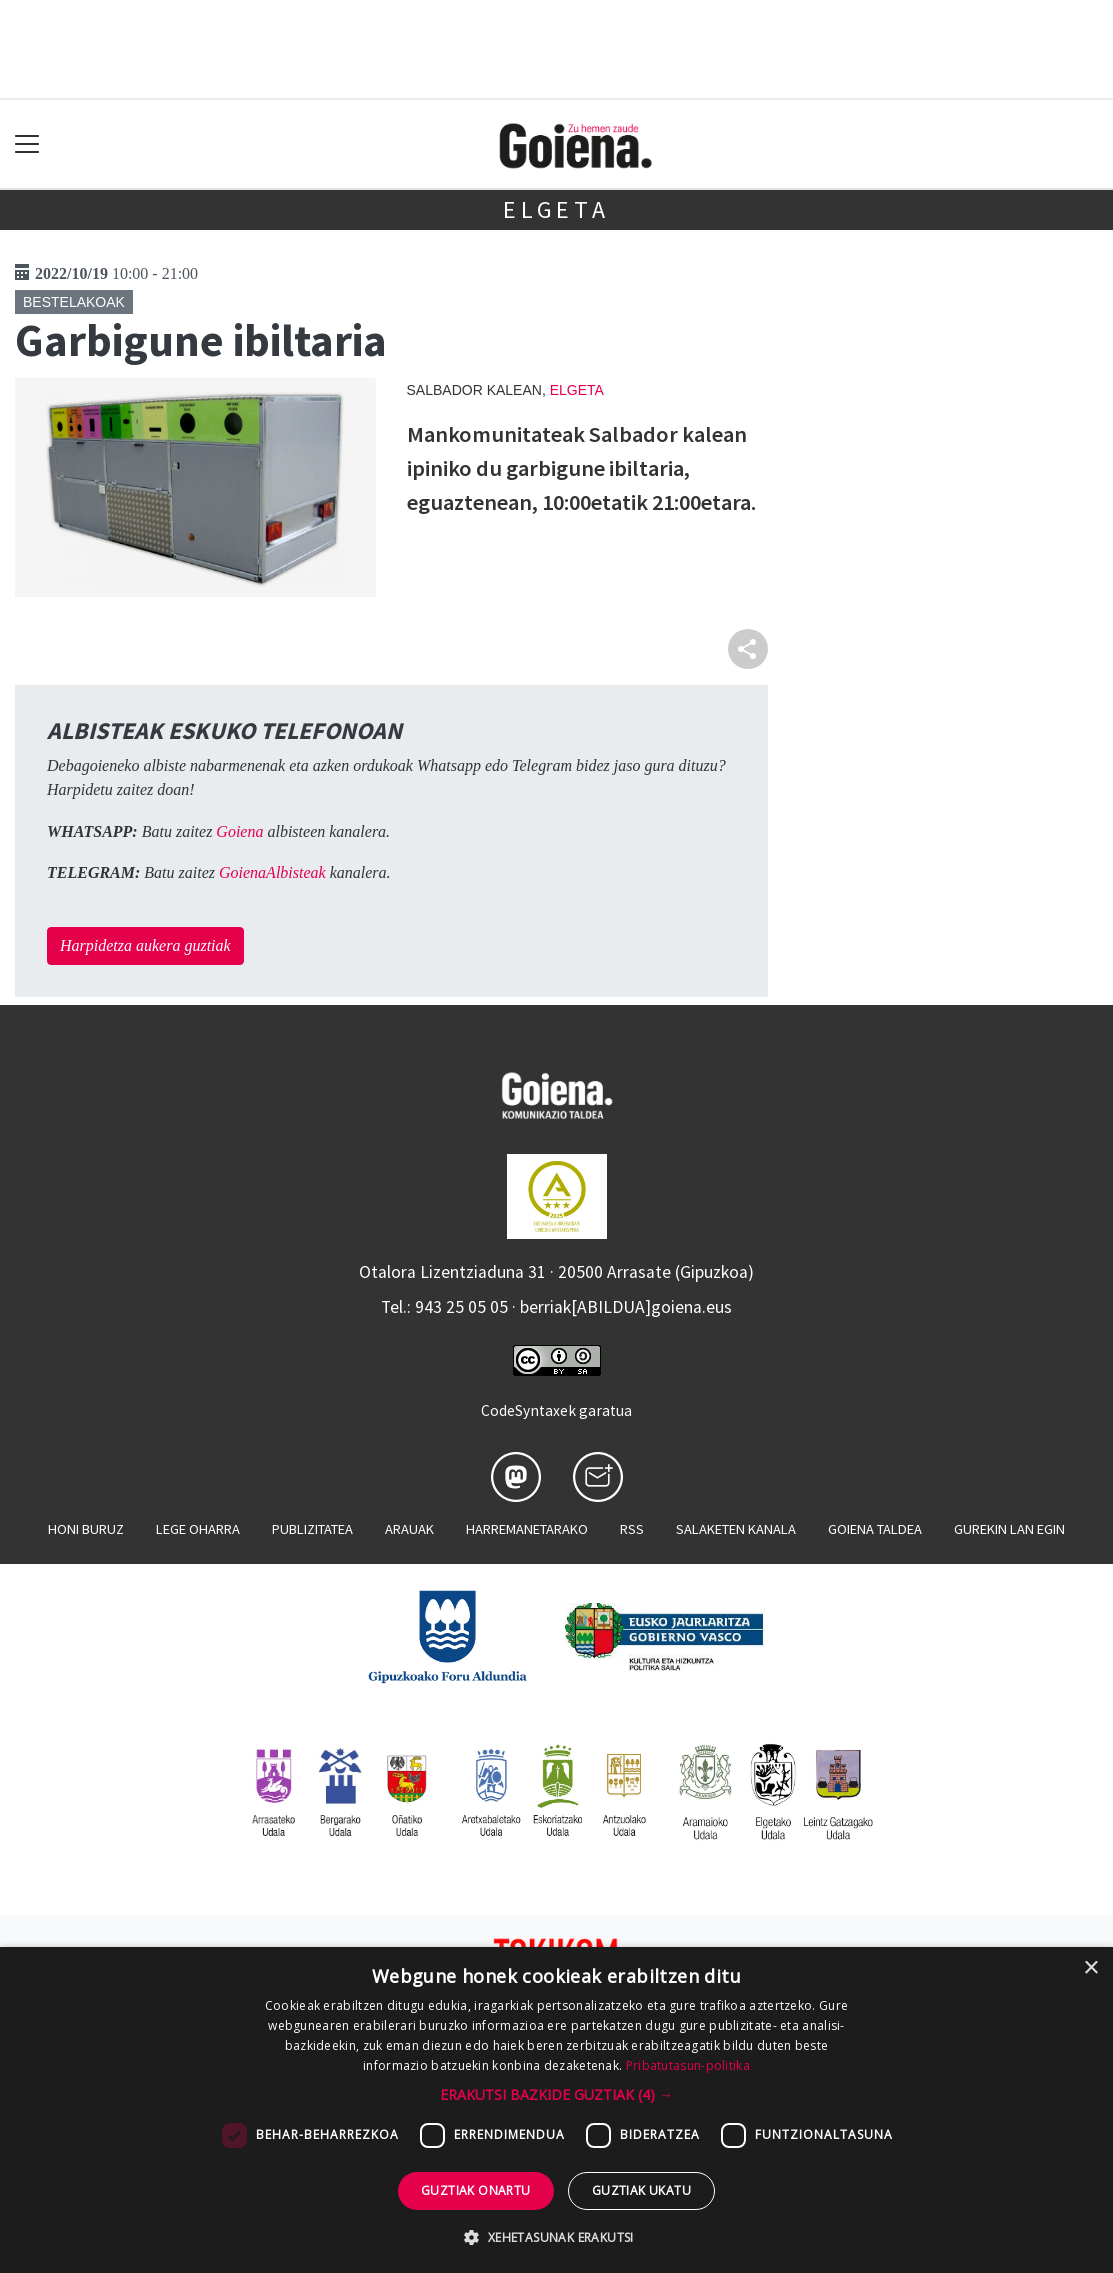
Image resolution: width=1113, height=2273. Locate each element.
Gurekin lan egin (1009, 1529)
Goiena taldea (875, 1529)
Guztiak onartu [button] (476, 2190)
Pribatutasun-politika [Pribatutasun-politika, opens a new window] (688, 2065)
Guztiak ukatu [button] (641, 2190)
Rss (632, 1529)
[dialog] (556, 2110)
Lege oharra (198, 1529)
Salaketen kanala (736, 1529)
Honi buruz (86, 1529)
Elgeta (556, 209)
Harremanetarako (527, 1529)
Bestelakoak (74, 302)
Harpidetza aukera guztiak (145, 945)
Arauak (409, 1529)
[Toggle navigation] (27, 144)
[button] (556, 2094)
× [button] (1090, 1968)
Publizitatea (312, 1529)
